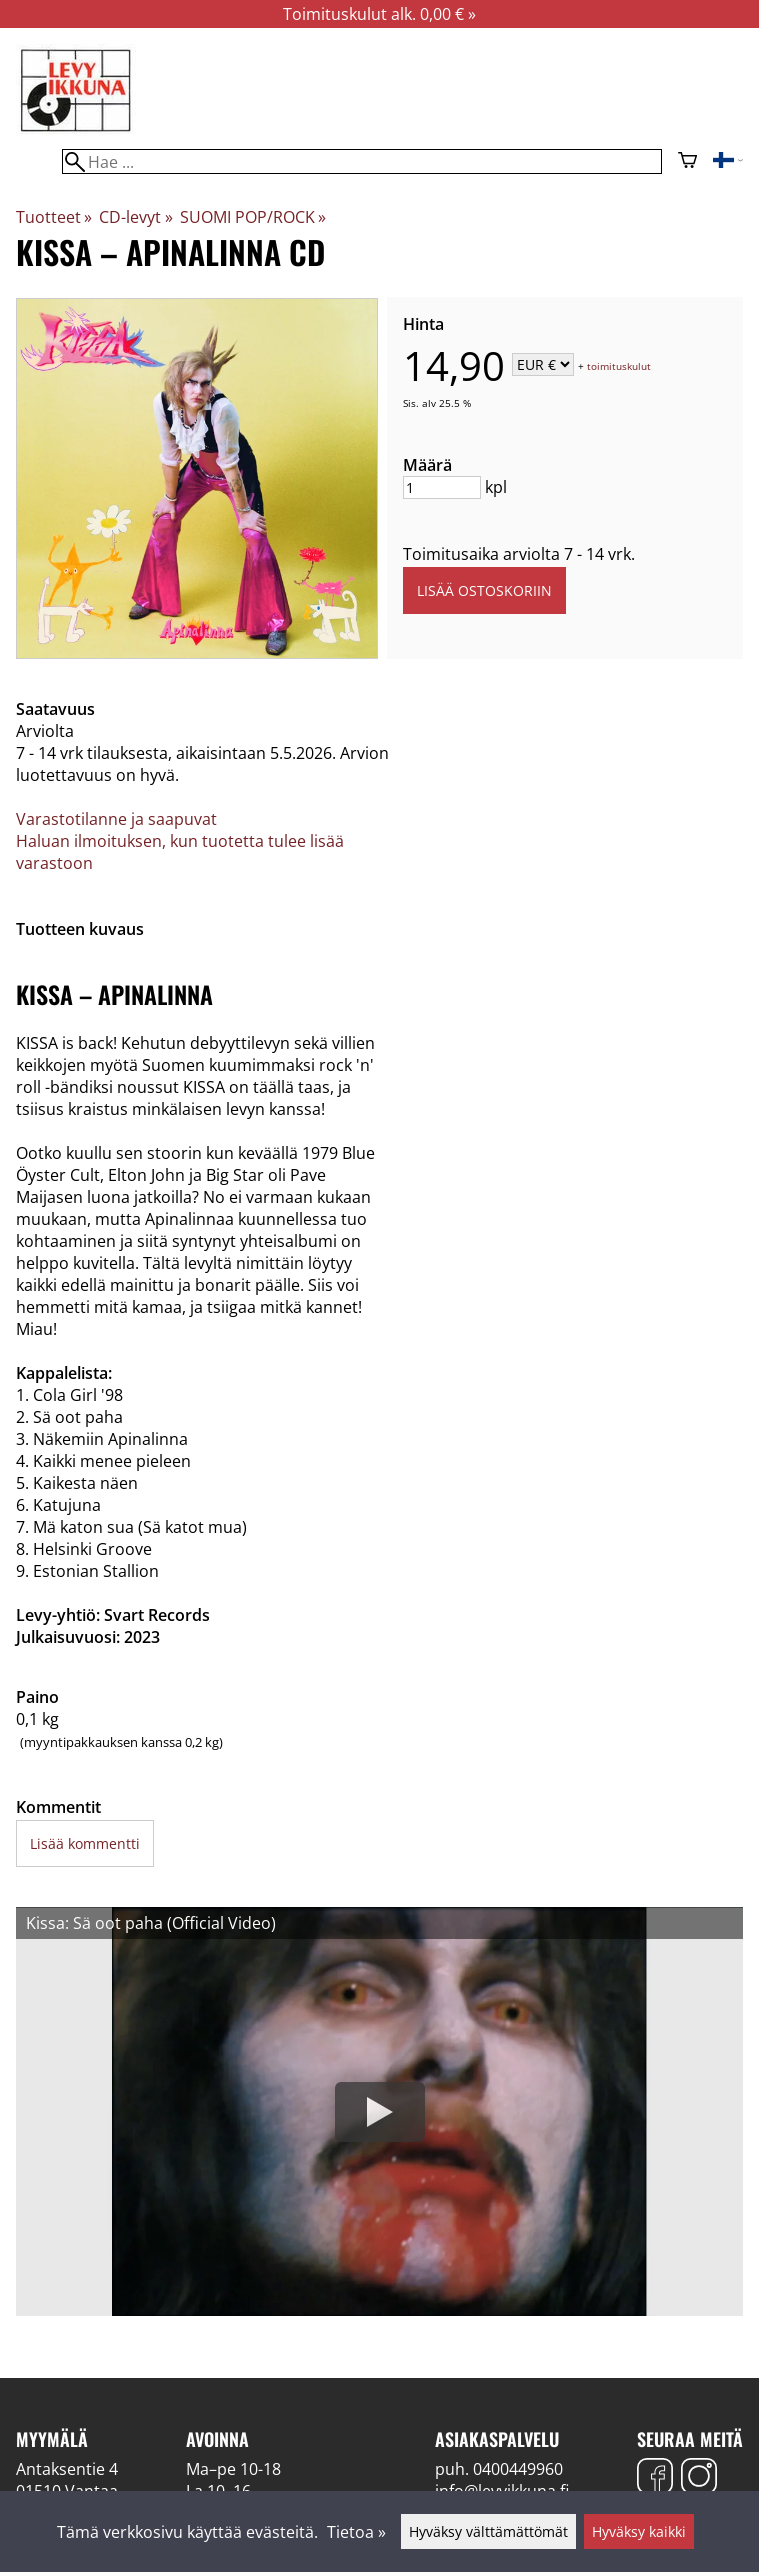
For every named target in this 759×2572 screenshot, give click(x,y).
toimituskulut (619, 366)
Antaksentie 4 (67, 2469)
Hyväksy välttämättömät (488, 2531)
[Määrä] (442, 487)
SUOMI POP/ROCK (253, 217)
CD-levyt (135, 217)
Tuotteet (54, 217)
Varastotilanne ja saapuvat (116, 819)
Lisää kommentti (85, 1843)
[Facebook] (655, 2478)
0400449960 (518, 2469)
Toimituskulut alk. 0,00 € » (379, 14)
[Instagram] (699, 2478)
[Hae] (362, 161)
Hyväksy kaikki (639, 2531)
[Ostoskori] (687, 162)
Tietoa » (356, 2532)
